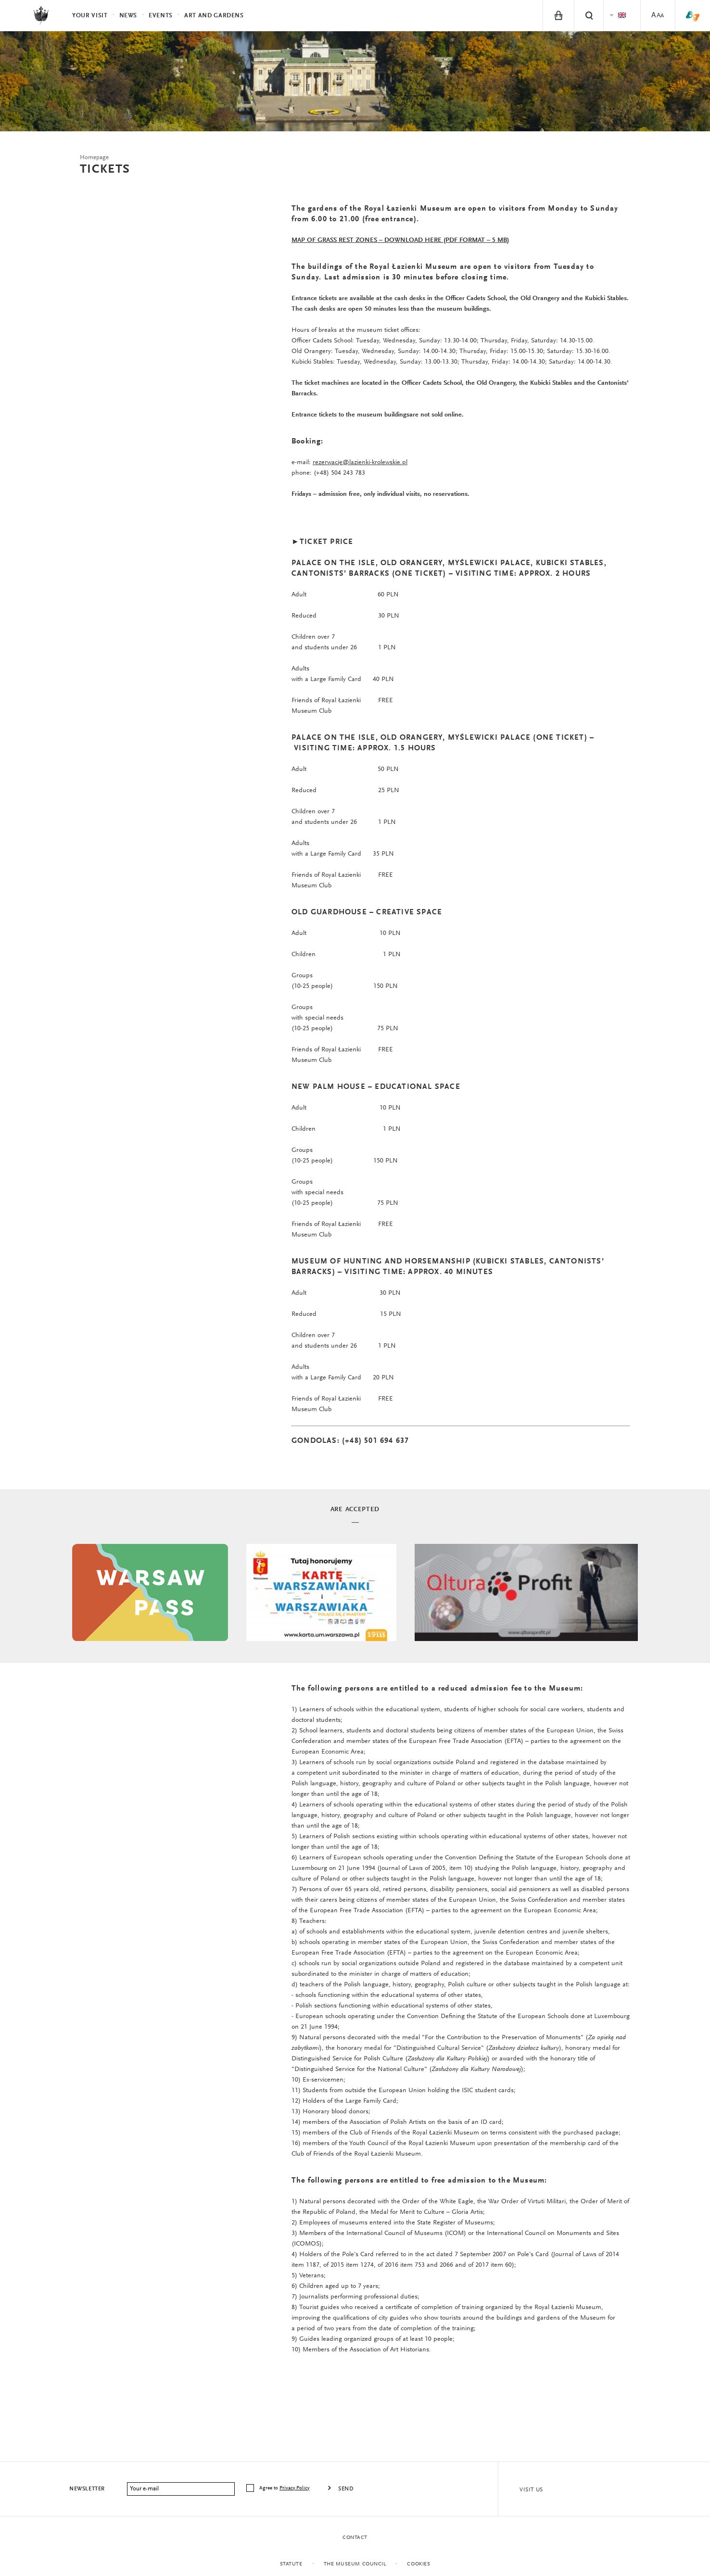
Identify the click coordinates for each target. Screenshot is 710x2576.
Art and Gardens (214, 16)
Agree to (285, 2488)
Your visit (90, 16)
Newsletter (87, 2489)
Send (346, 2489)
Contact (355, 2537)
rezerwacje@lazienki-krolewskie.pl (360, 462)
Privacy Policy (294, 2488)
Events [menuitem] (161, 16)
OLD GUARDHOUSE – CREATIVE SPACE (367, 912)
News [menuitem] (128, 16)
